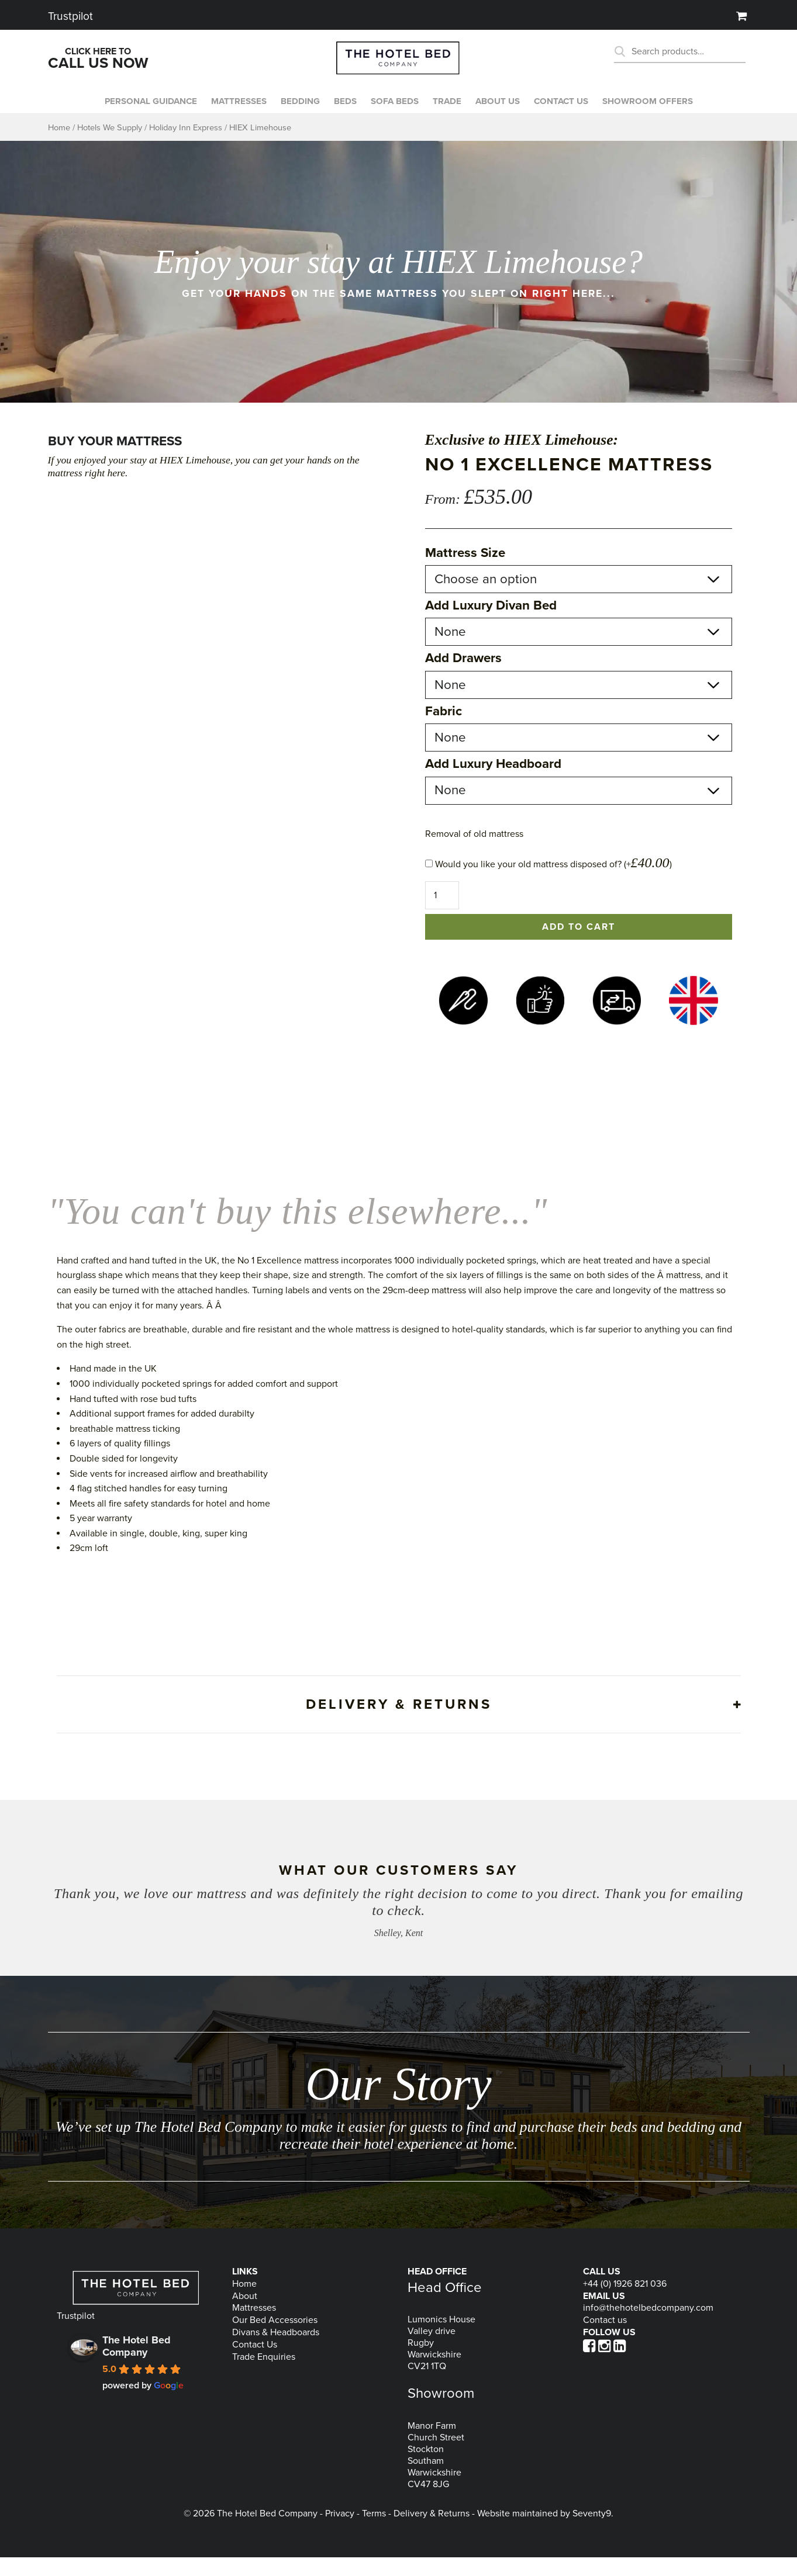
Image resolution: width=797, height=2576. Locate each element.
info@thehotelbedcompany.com (648, 2326)
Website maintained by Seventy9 (544, 2532)
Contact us (568, 110)
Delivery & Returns (432, 2532)
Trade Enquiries (263, 2375)
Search (623, 51)
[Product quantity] (442, 914)
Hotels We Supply (109, 146)
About (244, 2315)
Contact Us (254, 2363)
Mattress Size (465, 571)
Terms (374, 2532)
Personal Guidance (142, 110)
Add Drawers (463, 676)
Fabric (443, 729)
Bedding (297, 110)
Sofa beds (395, 110)
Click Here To (98, 59)
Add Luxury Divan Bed (491, 624)
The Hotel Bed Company (136, 2365)
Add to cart (578, 945)
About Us (501, 110)
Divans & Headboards (275, 2351)
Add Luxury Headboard (493, 782)
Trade (449, 110)
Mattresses (234, 110)
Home (59, 146)
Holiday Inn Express (185, 146)
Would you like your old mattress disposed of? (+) (548, 883)
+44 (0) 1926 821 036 (625, 2302)
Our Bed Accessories (275, 2339)
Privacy (339, 2532)
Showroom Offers (658, 110)
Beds (344, 110)
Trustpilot (70, 13)
